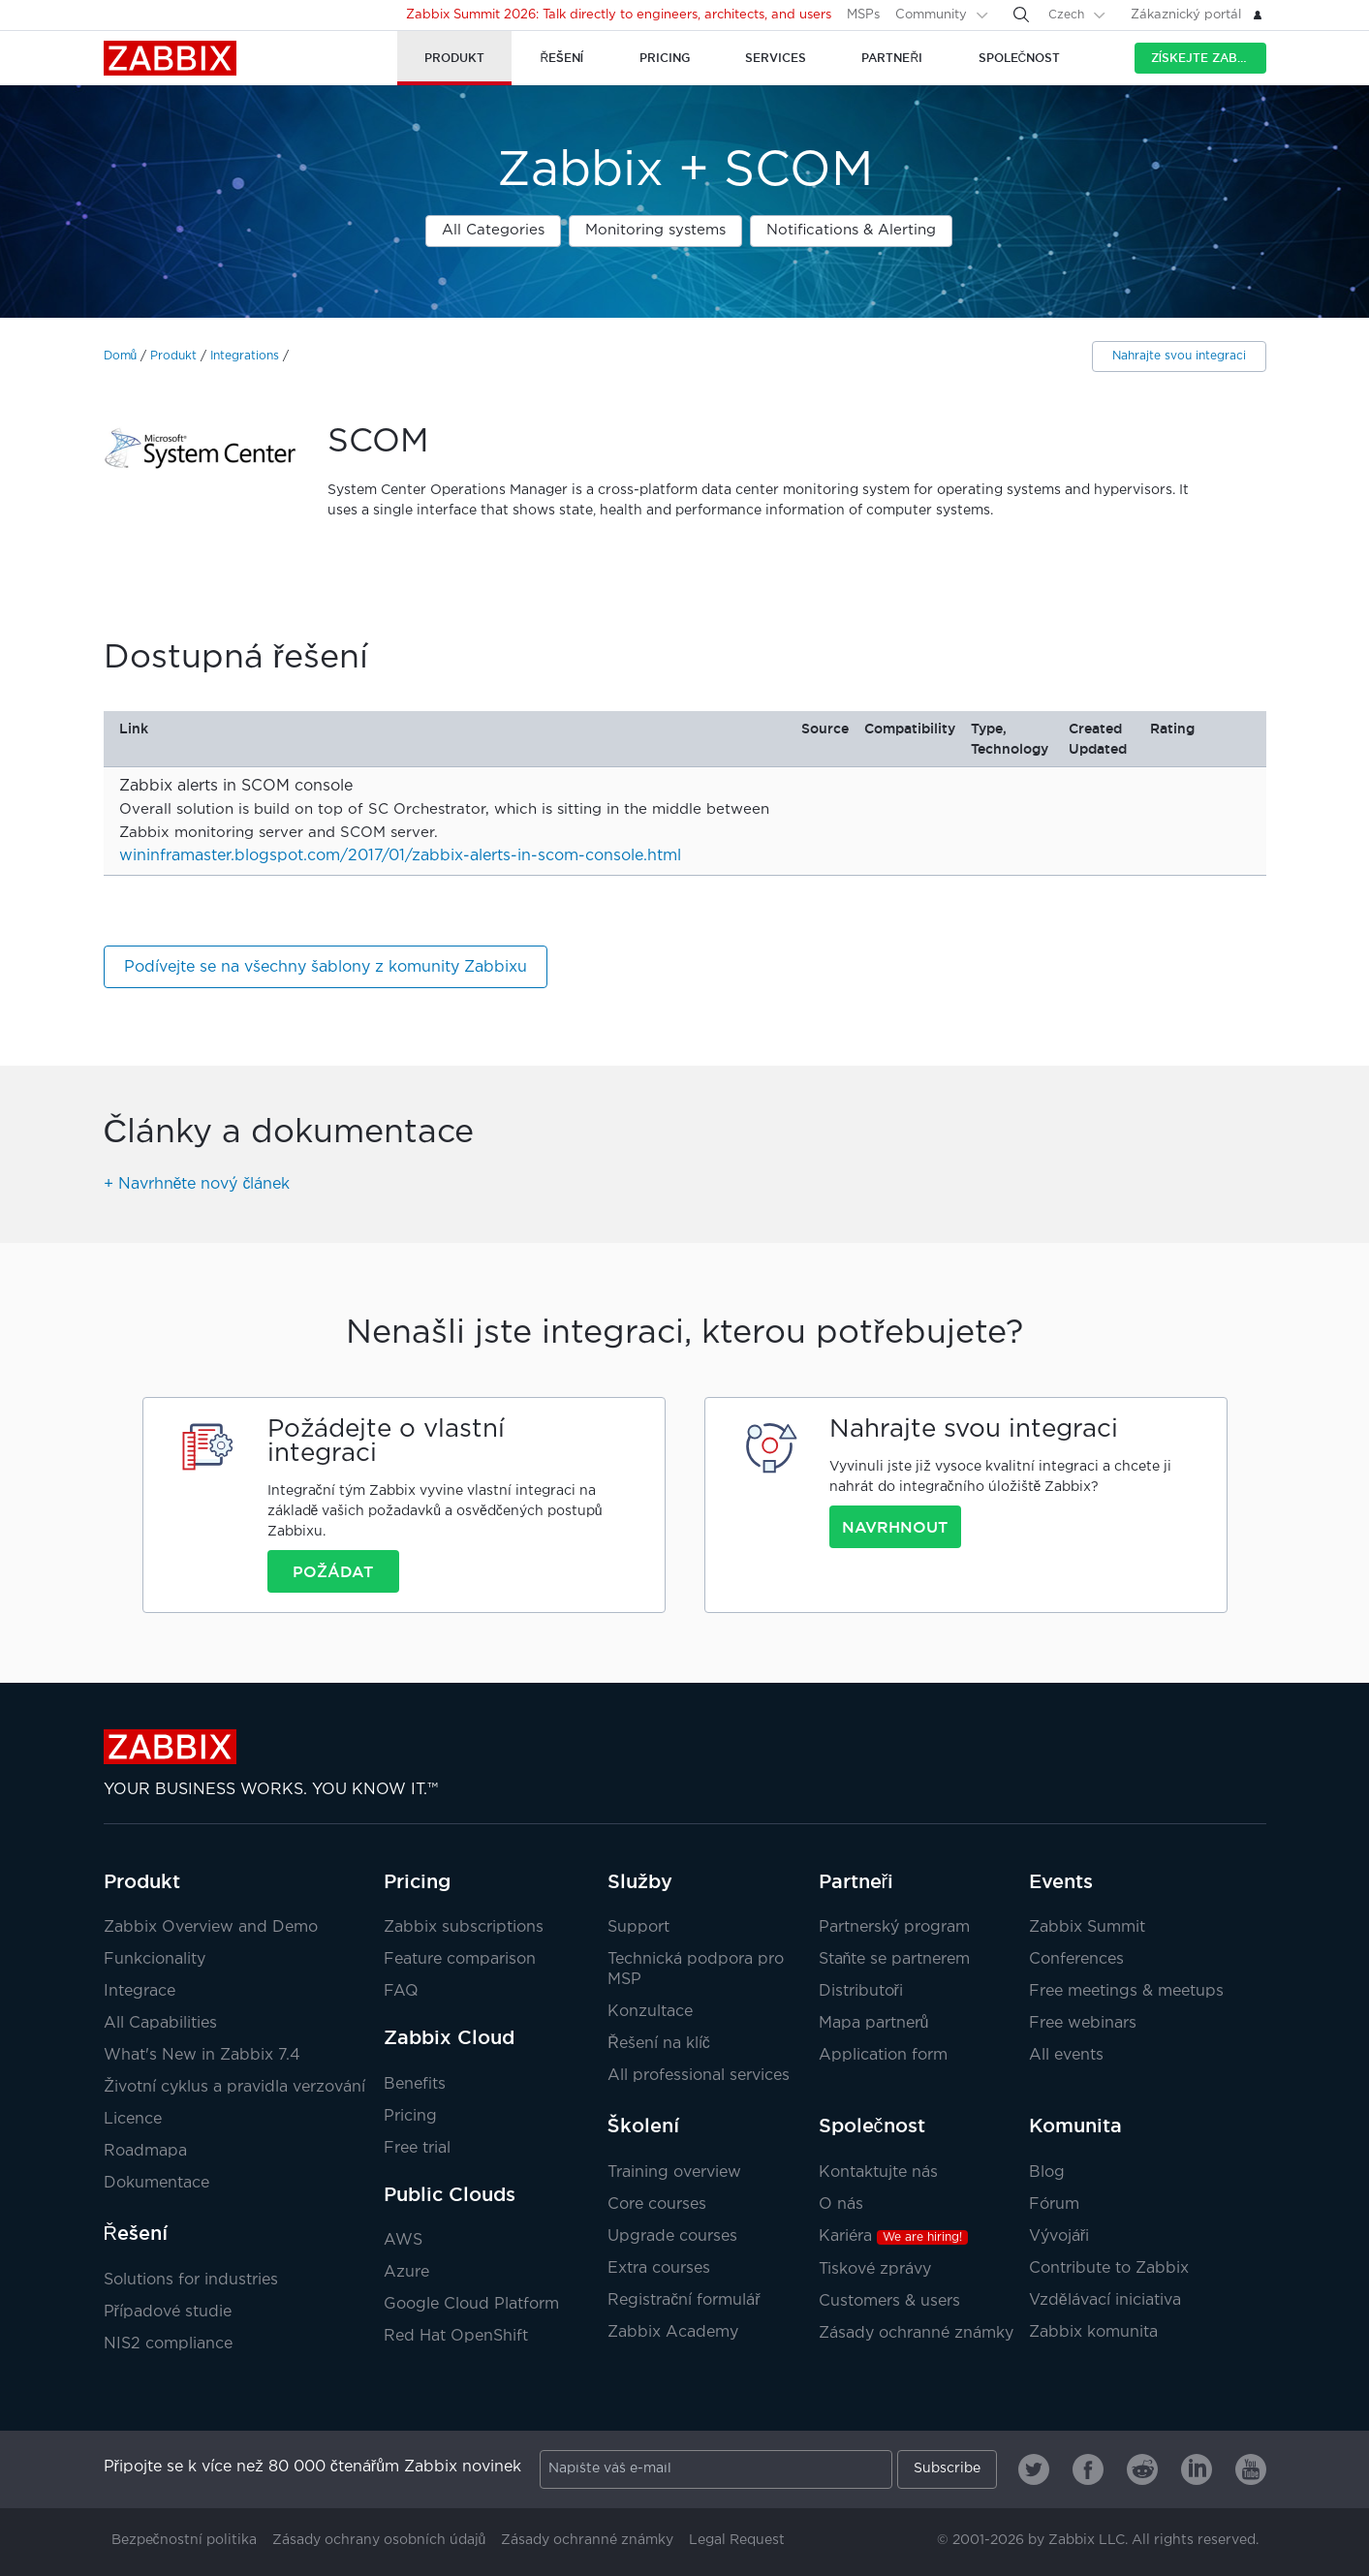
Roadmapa (145, 2151)
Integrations (244, 356)
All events (1066, 2055)
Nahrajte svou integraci (1179, 356)
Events (1061, 1881)
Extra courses (658, 2268)
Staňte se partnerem (895, 1959)
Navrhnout (895, 1527)
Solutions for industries (191, 2280)
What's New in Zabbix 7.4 (202, 2055)
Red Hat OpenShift (456, 2336)
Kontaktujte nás (878, 2172)
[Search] (1021, 14)
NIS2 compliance (168, 2344)
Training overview (674, 2172)
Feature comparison (460, 1959)
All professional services (698, 2075)
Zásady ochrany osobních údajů (379, 2540)
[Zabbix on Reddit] (1142, 2469)
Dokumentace (156, 2183)
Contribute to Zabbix (1109, 2268)
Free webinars (1082, 2023)
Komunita (1075, 2125)
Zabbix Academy (672, 2332)
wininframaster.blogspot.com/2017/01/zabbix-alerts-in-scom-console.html (400, 856)
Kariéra (893, 2236)
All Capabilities (160, 2023)
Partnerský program (894, 1927)
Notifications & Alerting (851, 230)
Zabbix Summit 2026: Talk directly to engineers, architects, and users (618, 15)
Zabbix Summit (1087, 1927)
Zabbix (170, 58)
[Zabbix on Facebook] (1088, 2469)
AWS (403, 2240)
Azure (406, 2272)
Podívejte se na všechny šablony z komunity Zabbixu (325, 967)
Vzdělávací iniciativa (1105, 2300)
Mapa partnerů (874, 2023)
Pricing (417, 1881)
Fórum (1054, 2204)
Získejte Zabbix (1205, 57)
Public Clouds (449, 2194)
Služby (639, 1881)
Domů (121, 356)
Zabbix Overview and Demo (211, 1927)
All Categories (493, 230)
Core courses (656, 2204)
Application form (883, 2055)
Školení (643, 2125)
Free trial (417, 2148)
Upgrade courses (672, 2236)
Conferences (1076, 1959)
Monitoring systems (655, 230)
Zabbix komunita (1093, 2332)
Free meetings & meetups (1126, 1991)
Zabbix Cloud (449, 2037)
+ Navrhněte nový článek (197, 1184)
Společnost (872, 2125)
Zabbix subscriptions (464, 1927)
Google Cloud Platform (471, 2304)
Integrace (139, 1991)
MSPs (863, 15)
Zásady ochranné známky (916, 2333)
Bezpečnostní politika (184, 2540)
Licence (133, 2119)
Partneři (856, 1881)
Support (638, 1927)
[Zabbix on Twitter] (1033, 2469)
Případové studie (168, 2312)
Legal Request (737, 2540)
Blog (1047, 2172)
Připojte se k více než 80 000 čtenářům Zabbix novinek (313, 2467)
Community (931, 15)
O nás (841, 2204)
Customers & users (889, 2301)
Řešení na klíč (658, 2043)
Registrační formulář (683, 2300)
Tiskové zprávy (875, 2269)
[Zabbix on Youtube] (1250, 2469)
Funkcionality (154, 1959)
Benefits (415, 2084)
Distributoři (861, 1991)
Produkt (173, 356)
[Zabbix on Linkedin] (1196, 2469)
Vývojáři (1059, 2236)
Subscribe (947, 2468)
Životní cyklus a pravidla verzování (234, 2087)
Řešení (136, 2233)
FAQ (401, 1991)
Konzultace (650, 2011)
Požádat (333, 1571)
